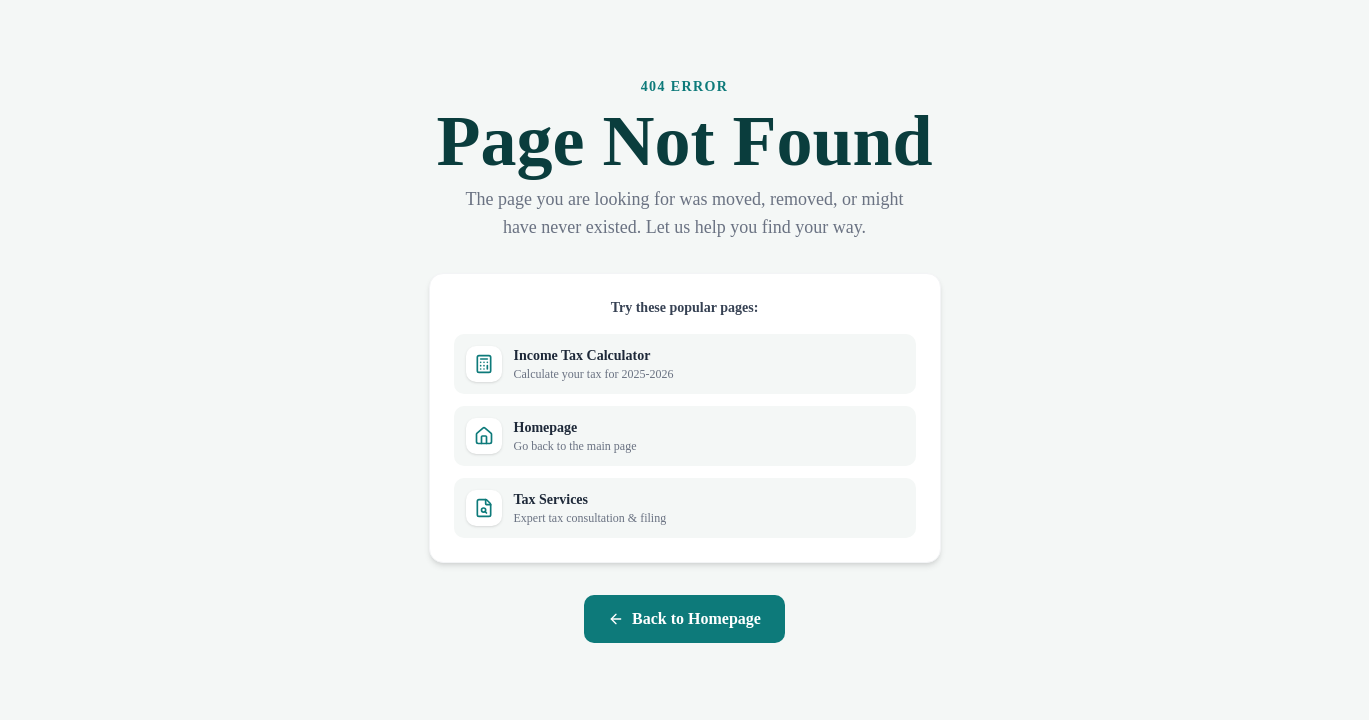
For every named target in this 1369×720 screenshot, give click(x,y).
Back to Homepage (684, 618)
